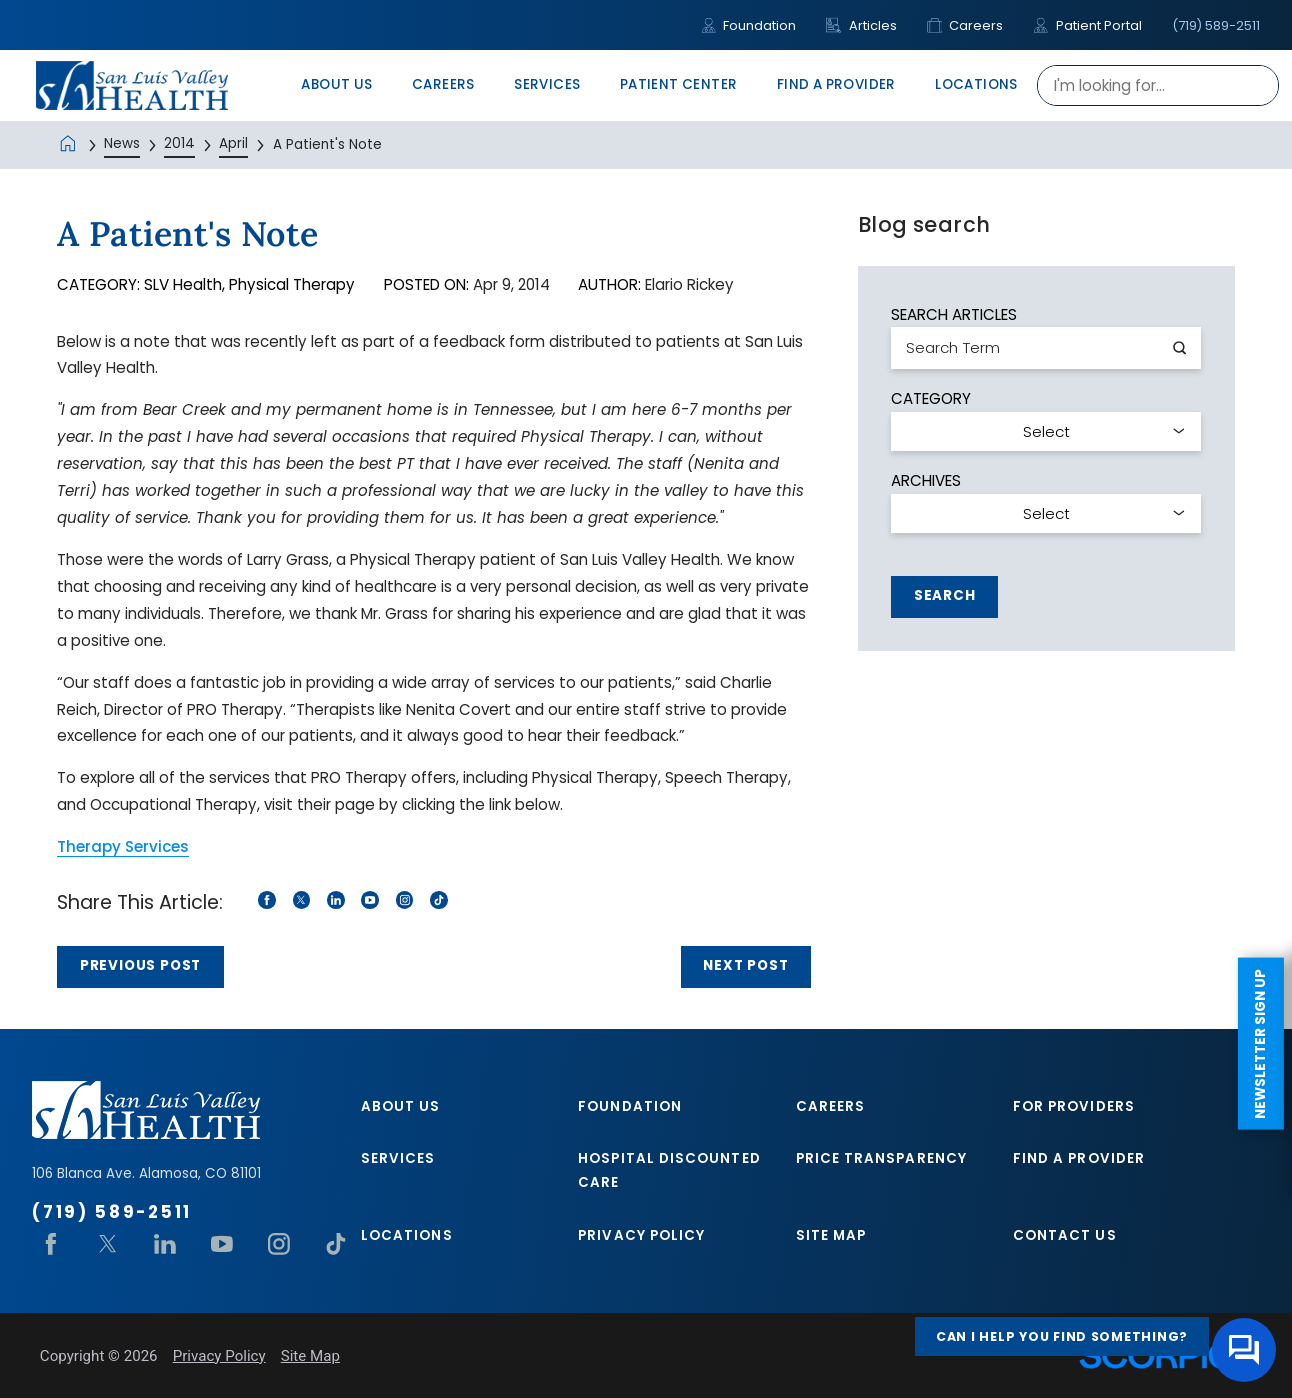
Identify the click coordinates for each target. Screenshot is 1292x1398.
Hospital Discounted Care (669, 1170)
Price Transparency (881, 1158)
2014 (179, 143)
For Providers (1074, 1106)
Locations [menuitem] (976, 84)
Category (931, 398)
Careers (965, 25)
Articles (861, 25)
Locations (407, 1235)
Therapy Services (123, 846)
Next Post (745, 965)
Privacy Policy (641, 1235)
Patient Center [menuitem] (679, 84)
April (233, 143)
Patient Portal (1087, 25)
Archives (926, 480)
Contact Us (1065, 1235)
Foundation (748, 25)
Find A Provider (1079, 1158)
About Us (401, 1106)
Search (945, 595)
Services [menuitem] (547, 84)
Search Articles (954, 314)
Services (398, 1158)
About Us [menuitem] (336, 84)
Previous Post (140, 965)
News (122, 143)
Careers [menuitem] (443, 84)
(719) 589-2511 (1216, 25)
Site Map (831, 1235)
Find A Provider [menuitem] (836, 84)
